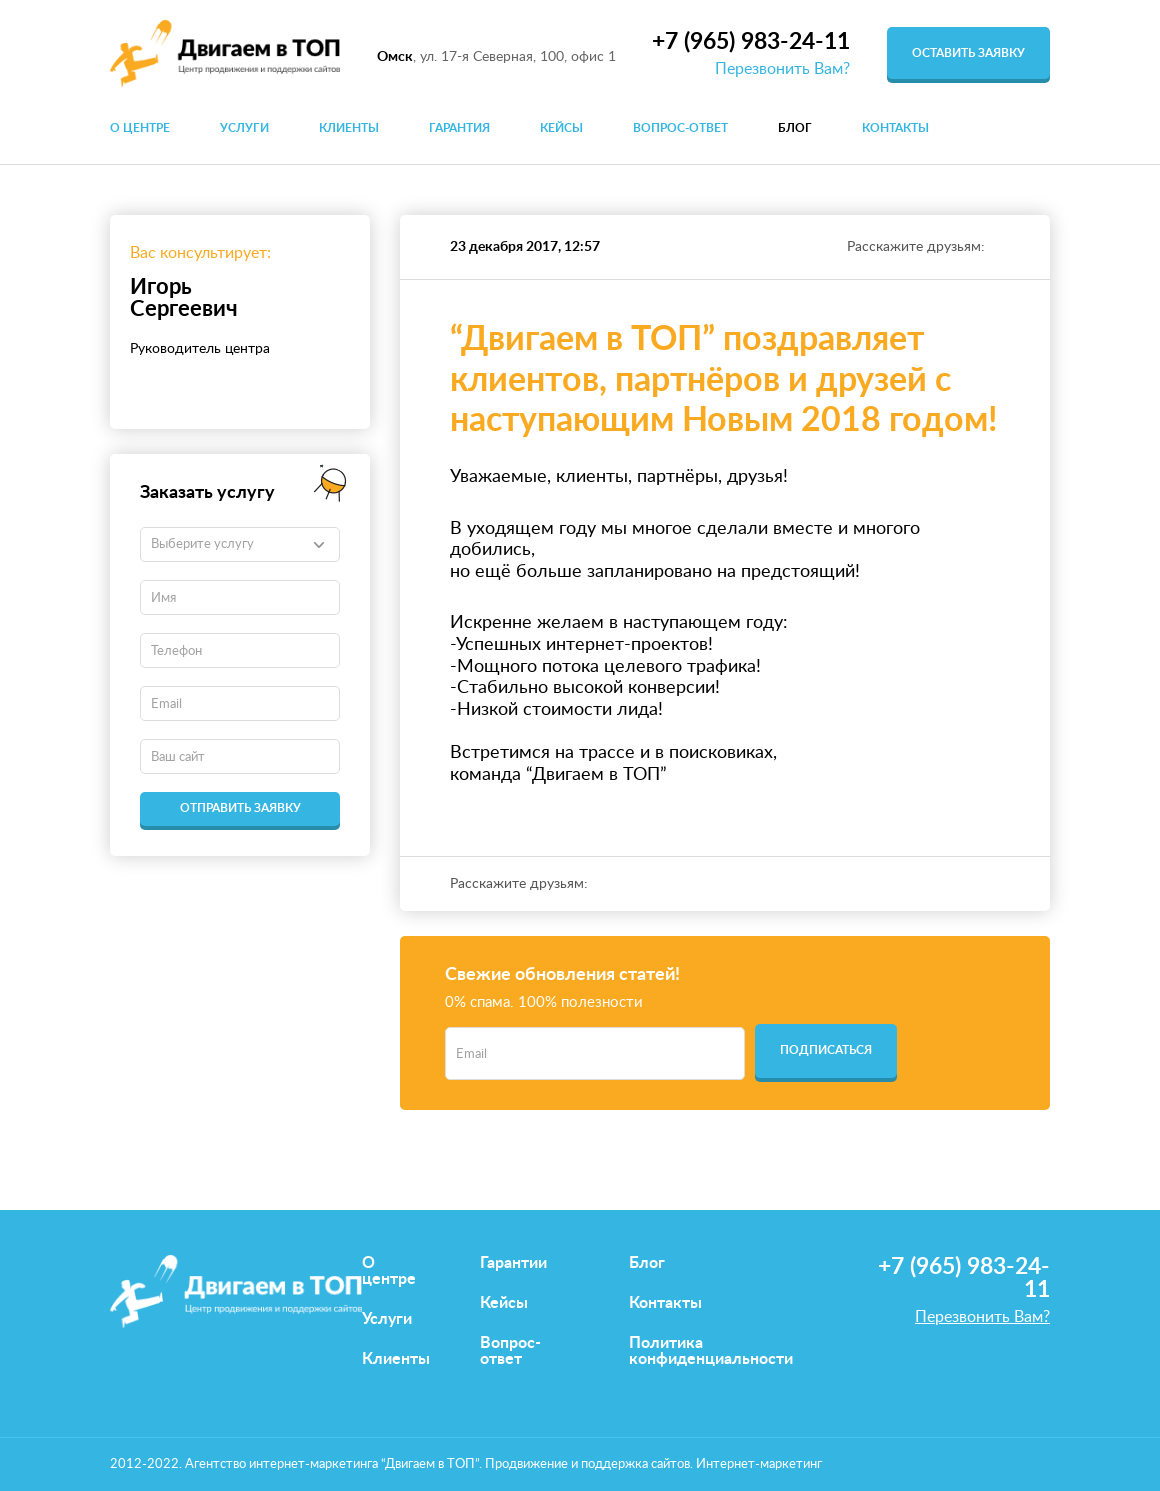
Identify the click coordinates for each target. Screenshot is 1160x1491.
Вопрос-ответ (680, 128)
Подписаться (826, 1050)
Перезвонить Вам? (782, 69)
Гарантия (459, 128)
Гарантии (513, 1263)
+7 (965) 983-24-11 (751, 41)
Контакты (895, 128)
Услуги (244, 128)
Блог (795, 128)
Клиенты (349, 128)
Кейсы (561, 128)
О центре (140, 128)
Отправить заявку (240, 808)
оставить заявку (968, 53)
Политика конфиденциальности (711, 1351)
